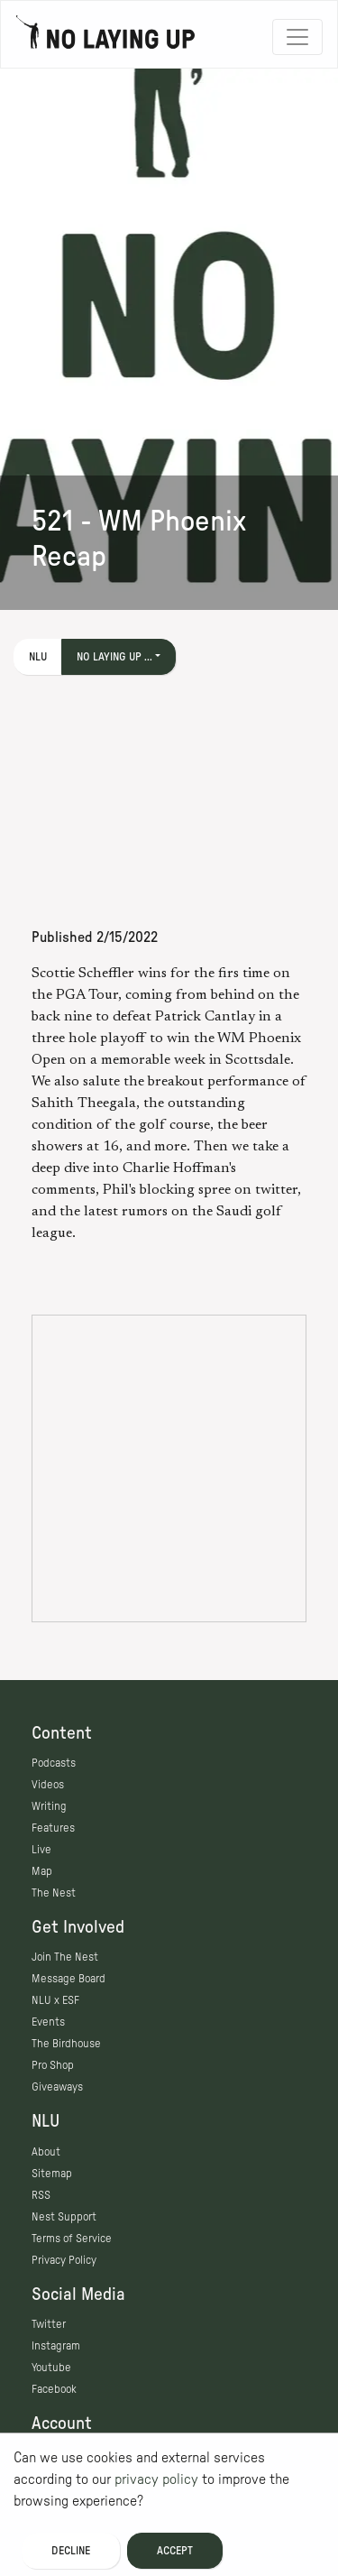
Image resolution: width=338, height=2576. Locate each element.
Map (42, 1871)
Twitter (49, 2324)
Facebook (54, 2389)
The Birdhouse (66, 2043)
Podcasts (54, 1763)
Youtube (51, 2367)
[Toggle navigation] (297, 37)
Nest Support (64, 2216)
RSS (41, 2195)
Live (41, 1849)
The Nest (54, 1893)
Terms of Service (72, 2238)
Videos (48, 1784)
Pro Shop (53, 2065)
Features (53, 1828)
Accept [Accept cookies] (175, 2550)
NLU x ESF (55, 2000)
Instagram (56, 2346)
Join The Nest (65, 1957)
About (46, 2152)
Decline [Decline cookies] (70, 2550)
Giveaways (57, 2087)
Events (48, 2022)
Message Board (68, 1978)
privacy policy (156, 2479)
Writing (49, 1806)
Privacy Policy (64, 2260)
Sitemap (52, 2173)
